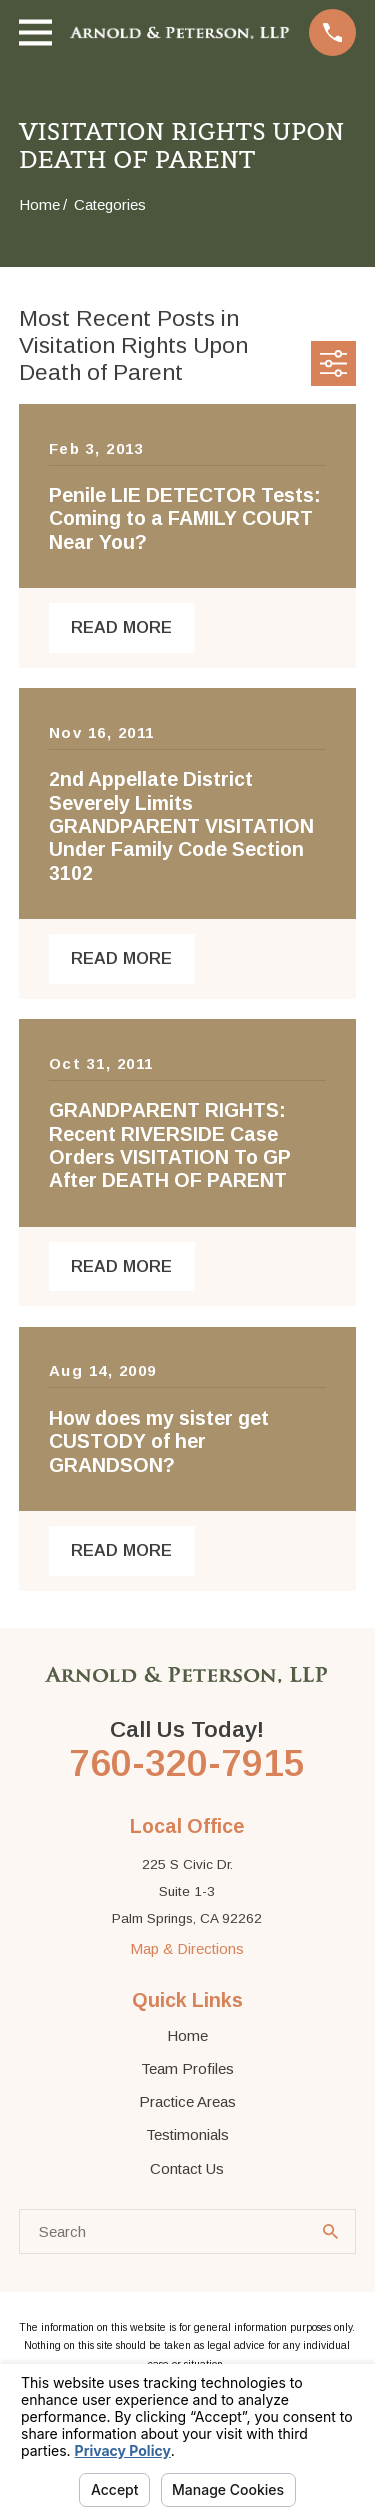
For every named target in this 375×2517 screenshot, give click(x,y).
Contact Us (187, 2168)
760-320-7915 (187, 1763)
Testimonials (187, 2134)
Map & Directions (187, 1948)
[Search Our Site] (330, 2231)
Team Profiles (187, 2068)
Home (187, 2035)
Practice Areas (187, 2101)
